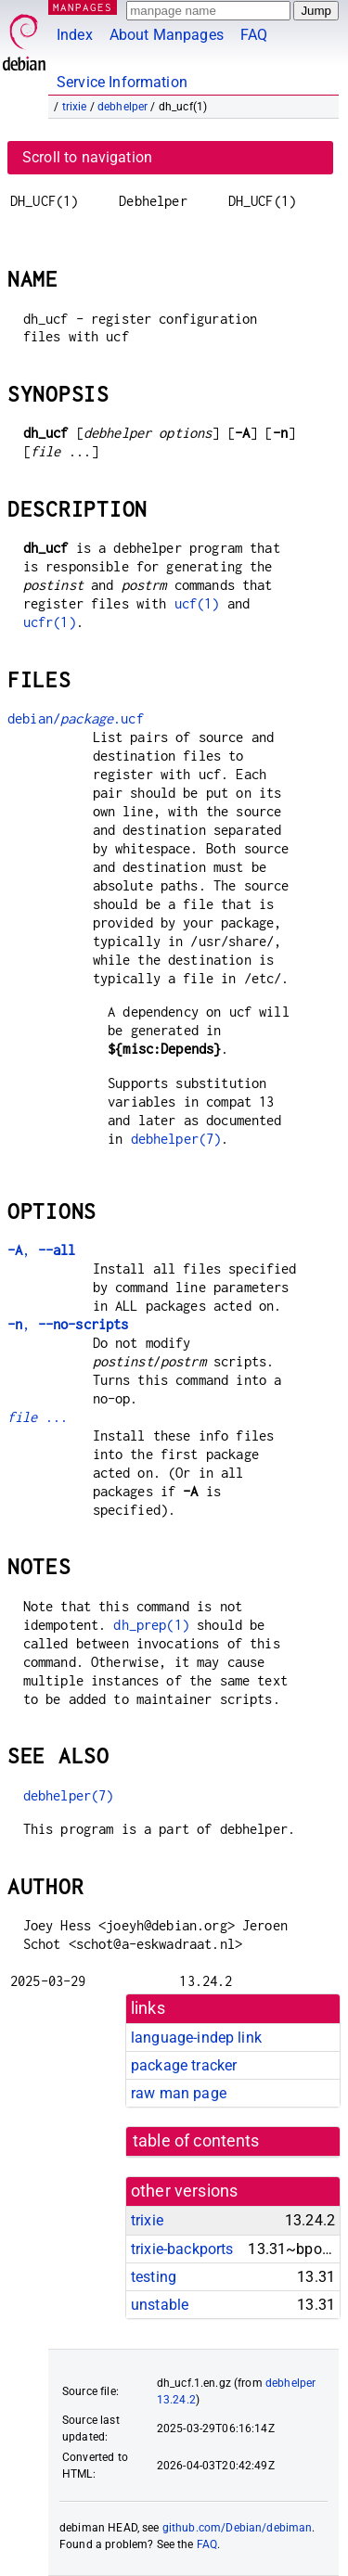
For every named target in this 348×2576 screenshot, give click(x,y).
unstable (159, 2304)
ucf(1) (197, 603)
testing (153, 2277)
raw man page (178, 2093)
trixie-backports (182, 2249)
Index (75, 35)
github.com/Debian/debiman (237, 2527)
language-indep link (196, 2037)
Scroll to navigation (87, 157)
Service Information (122, 82)
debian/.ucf (75, 718)
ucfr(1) (49, 622)
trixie (74, 106)
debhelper (122, 106)
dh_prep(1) (151, 1625)
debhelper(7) (176, 1139)
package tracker (184, 2065)
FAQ (253, 35)
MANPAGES (82, 7)
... (37, 1417)
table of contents (196, 2141)
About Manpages (167, 35)
